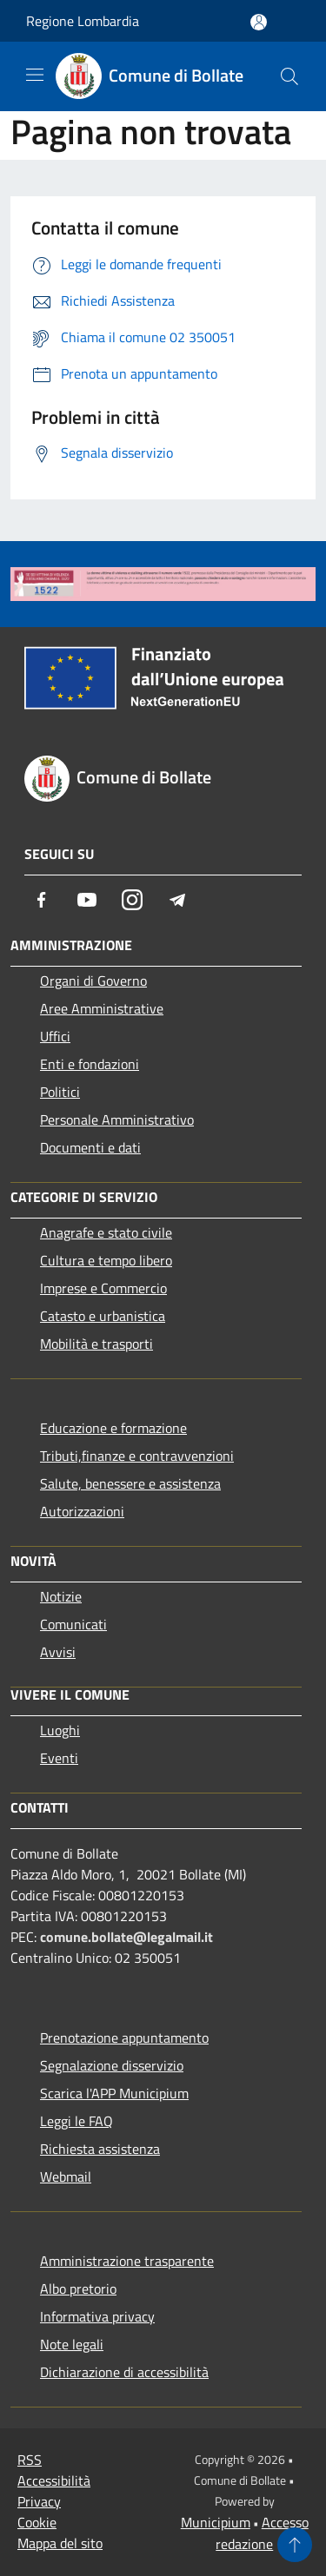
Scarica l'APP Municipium (114, 2093)
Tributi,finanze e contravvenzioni (137, 1455)
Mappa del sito (60, 2543)
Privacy (39, 2501)
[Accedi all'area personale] (259, 22)
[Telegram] (177, 899)
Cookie (37, 2522)
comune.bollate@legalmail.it (126, 1936)
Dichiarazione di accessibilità (124, 2371)
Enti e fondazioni (89, 1064)
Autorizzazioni (82, 1511)
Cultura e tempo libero (106, 1260)
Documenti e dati (90, 1147)
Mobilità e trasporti (96, 1343)
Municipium (215, 2522)
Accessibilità (53, 2480)
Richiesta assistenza (100, 2148)
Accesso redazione (262, 2533)
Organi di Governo (93, 980)
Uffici (55, 1036)
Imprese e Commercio (103, 1288)
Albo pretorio (78, 2288)
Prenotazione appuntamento (124, 2037)
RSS (29, 2459)
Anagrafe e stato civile (106, 1232)
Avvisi (58, 1651)
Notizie (61, 1596)
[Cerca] (289, 76)
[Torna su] (294, 2544)
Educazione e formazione (113, 1427)
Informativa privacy (97, 2316)
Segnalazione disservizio (111, 2065)
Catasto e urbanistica (102, 1315)
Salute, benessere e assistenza (130, 1483)
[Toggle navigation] (34, 74)
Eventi (59, 1757)
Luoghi (60, 1730)
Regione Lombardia (82, 20)
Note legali (71, 2344)
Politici (60, 1091)
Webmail (65, 2176)
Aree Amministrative (101, 1008)
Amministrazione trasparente (127, 2260)
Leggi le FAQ (76, 2120)
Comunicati (73, 1624)
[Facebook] (41, 899)
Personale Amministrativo (117, 1119)
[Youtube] (87, 899)
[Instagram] (132, 899)
